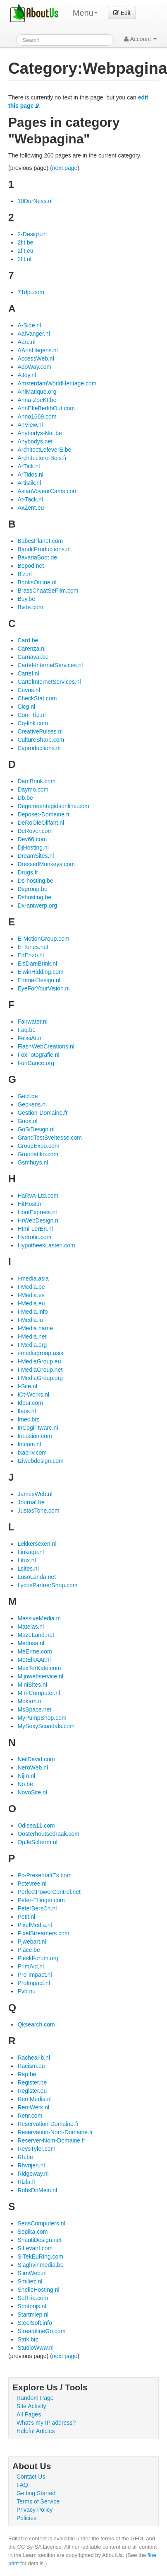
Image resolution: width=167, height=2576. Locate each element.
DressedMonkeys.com (46, 864)
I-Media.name (35, 1328)
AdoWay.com (34, 366)
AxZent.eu (30, 507)
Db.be (25, 797)
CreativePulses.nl (39, 731)
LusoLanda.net (36, 1577)
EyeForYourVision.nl (43, 988)
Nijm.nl (26, 1775)
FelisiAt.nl (30, 1038)
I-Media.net (31, 1336)
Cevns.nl (28, 690)
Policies (26, 2518)
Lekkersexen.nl (36, 1543)
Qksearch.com (36, 2024)
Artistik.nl (29, 482)
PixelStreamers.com (43, 1933)
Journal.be (30, 1502)
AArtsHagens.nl (37, 350)
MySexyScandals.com (45, 1726)
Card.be (27, 640)
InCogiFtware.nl (37, 1427)
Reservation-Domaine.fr (48, 2124)
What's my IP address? (46, 2422)
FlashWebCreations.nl (45, 1046)
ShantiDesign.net (39, 2240)
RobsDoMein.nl (37, 2190)
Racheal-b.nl (33, 2057)
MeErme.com (34, 1651)
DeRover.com (34, 831)
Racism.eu (31, 2066)
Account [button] (140, 39)
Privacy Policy (34, 2509)
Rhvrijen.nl (31, 2165)
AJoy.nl (26, 375)
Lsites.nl (27, 1568)
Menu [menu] (85, 12)
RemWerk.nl (33, 2107)
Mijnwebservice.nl (40, 1676)
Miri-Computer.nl (38, 1693)
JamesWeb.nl (34, 1494)
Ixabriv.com (32, 1452)
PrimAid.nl (30, 1966)
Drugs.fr (27, 872)
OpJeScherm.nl (37, 1842)
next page (65, 168)
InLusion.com (34, 1436)
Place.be (28, 1950)
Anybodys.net (34, 441)
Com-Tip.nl (31, 715)
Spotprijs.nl (31, 2306)
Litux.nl (26, 1560)
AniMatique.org (36, 391)
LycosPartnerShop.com (47, 1585)
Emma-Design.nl (38, 980)
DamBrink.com (36, 781)
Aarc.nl (26, 342)
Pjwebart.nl (31, 1941)
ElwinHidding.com (40, 971)
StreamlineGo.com (41, 2331)
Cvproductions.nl (38, 748)
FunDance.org (35, 1063)
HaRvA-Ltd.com (37, 1195)
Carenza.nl (31, 648)
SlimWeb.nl (32, 2273)
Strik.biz (27, 2339)
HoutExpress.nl (37, 1212)
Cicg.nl (26, 706)
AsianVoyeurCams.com (47, 491)
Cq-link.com (32, 723)
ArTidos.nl (30, 474)
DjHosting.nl (32, 847)
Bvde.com (30, 607)
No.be (25, 1784)
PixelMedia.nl (34, 1925)
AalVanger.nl (33, 333)
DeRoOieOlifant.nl (40, 822)
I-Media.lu (30, 1320)
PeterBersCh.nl (37, 1908)
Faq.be (26, 1030)
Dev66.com (32, 839)
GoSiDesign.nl (36, 1129)
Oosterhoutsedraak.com (48, 1833)
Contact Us (31, 2476)
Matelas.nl (30, 1626)
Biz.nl (24, 574)
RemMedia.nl (34, 2099)
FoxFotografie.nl (38, 1054)
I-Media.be (31, 1286)
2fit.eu (25, 250)
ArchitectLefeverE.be (44, 449)
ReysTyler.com (36, 2148)
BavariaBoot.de (37, 557)
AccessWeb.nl (35, 358)
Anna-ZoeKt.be (36, 400)
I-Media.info (32, 1311)
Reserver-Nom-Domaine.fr (51, 2140)
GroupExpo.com (38, 1146)
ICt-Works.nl (33, 1394)
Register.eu (32, 2090)
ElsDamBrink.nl (37, 963)
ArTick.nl (28, 466)
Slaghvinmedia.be (40, 2264)
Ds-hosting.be (35, 880)
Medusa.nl (30, 1643)
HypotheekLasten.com (46, 1245)
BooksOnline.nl (36, 582)
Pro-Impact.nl (34, 1974)
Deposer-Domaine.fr (43, 814)
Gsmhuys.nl (32, 1162)
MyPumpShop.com (41, 1717)
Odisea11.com (36, 1825)
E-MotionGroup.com (43, 938)
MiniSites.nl (32, 1684)
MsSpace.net (34, 1709)
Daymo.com (32, 789)
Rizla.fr (26, 2182)
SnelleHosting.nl (38, 2289)
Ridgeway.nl (32, 2173)
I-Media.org (32, 1344)
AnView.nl (30, 424)
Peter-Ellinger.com (40, 1900)
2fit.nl (24, 259)
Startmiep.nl (32, 2314)
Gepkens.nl (32, 1104)
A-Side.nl (29, 325)
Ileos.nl (26, 1411)
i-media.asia (32, 1278)
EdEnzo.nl (30, 955)
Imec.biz (28, 1419)
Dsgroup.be (32, 889)
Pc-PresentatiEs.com (44, 1875)
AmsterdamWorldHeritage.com (56, 383)
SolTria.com (32, 2298)
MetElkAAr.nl (33, 1659)
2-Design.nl (32, 234)
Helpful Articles (36, 2431)
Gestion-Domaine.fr (42, 1112)
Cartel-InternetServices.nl (50, 665)
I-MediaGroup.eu (39, 1361)
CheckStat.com (37, 698)
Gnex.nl (27, 1121)
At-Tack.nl (30, 499)
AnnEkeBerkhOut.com (46, 408)
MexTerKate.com (39, 1668)
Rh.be (25, 2157)
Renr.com (29, 2115)
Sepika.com (32, 2231)
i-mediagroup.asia (40, 1353)
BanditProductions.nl (43, 549)
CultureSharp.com (40, 739)
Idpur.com (30, 1402)
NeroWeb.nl (32, 1767)
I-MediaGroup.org (40, 1378)
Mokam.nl (30, 1701)
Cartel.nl (28, 673)
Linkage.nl (30, 1552)
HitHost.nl (30, 1204)
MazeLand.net (35, 1635)
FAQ (22, 2485)
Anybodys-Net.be (39, 433)
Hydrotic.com (34, 1237)
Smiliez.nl (29, 2281)
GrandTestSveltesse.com (49, 1137)
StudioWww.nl (35, 2347)
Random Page (35, 2397)
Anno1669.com (36, 416)
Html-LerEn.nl (35, 1228)
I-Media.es (30, 1295)
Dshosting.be (34, 897)
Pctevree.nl (31, 1883)
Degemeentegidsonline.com (53, 806)
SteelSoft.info (34, 2322)
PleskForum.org (37, 1958)
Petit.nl (26, 1916)
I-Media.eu (31, 1303)
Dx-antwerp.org (37, 905)
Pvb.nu (26, 1991)
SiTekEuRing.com (40, 2256)
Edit (122, 13)
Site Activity (31, 2406)
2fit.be (25, 242)
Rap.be (26, 2074)
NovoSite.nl (32, 1792)
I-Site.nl (27, 1386)
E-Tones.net (32, 947)
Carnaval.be (33, 657)
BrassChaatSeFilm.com (47, 590)
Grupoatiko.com (37, 1154)
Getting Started (36, 2493)
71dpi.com (30, 292)
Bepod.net (30, 565)
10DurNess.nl (34, 201)
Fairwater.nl (32, 1021)
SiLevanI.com (34, 2248)
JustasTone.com (38, 1510)
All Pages (29, 2414)
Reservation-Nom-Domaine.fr (55, 2132)
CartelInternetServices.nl (49, 681)
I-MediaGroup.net (39, 1369)
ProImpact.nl (33, 1983)
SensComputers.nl (41, 2223)
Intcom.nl (29, 1444)
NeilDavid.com (36, 1759)
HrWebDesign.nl (38, 1220)
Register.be (32, 2082)
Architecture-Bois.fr (42, 458)
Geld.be (27, 1096)
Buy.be (26, 599)
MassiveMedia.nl (38, 1618)
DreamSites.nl (35, 855)
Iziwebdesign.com (40, 1460)
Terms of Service (38, 2501)
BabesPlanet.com (40, 540)
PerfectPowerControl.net (49, 1891)
